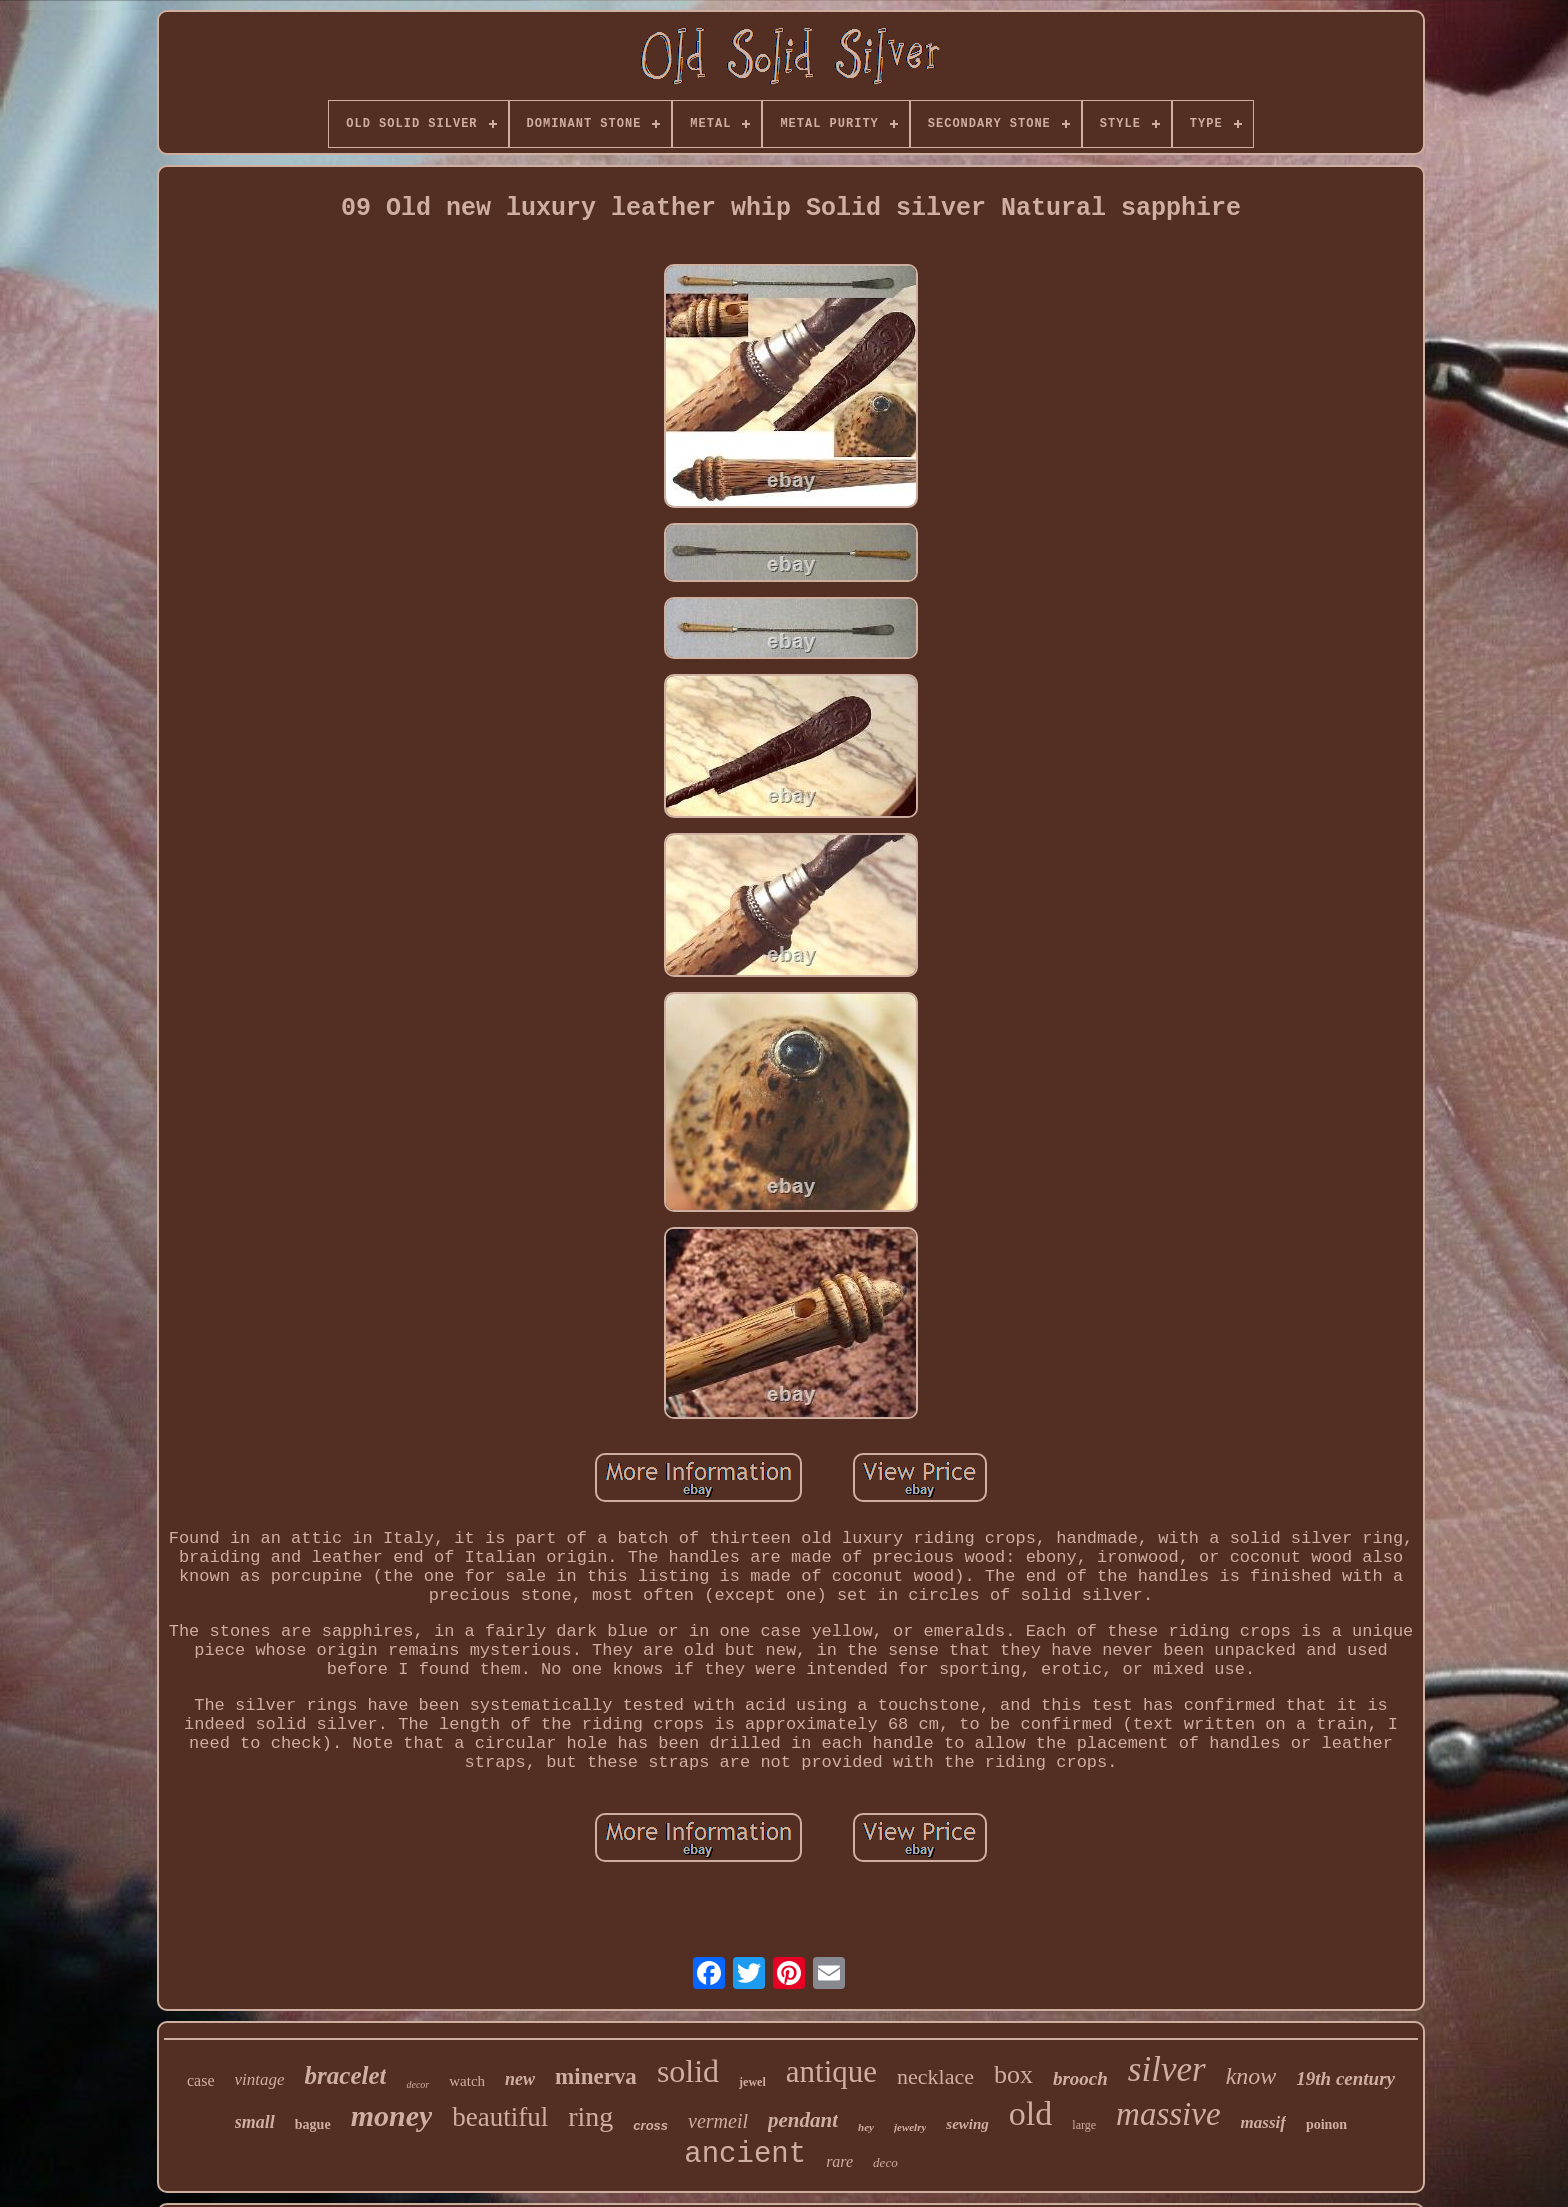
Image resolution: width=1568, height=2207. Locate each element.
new (520, 2079)
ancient (745, 2154)
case (201, 2080)
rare (839, 2161)
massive (1168, 2114)
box (1013, 2074)
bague (313, 2124)
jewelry (910, 2127)
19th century (1345, 2078)
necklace (935, 2076)
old (1030, 2113)
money (392, 2115)
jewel (752, 2082)
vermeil (718, 2121)
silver (1167, 2069)
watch (467, 2081)
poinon (1326, 2124)
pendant (803, 2120)
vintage (260, 2079)
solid (688, 2071)
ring (590, 2116)
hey (866, 2127)
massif (1263, 2122)
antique (831, 2071)
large (1084, 2125)
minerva (596, 2076)
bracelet (346, 2075)
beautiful (500, 2117)
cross (650, 2125)
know (1251, 2076)
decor (417, 2084)
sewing (967, 2124)
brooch (1080, 2078)
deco (885, 2162)
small (255, 2122)
